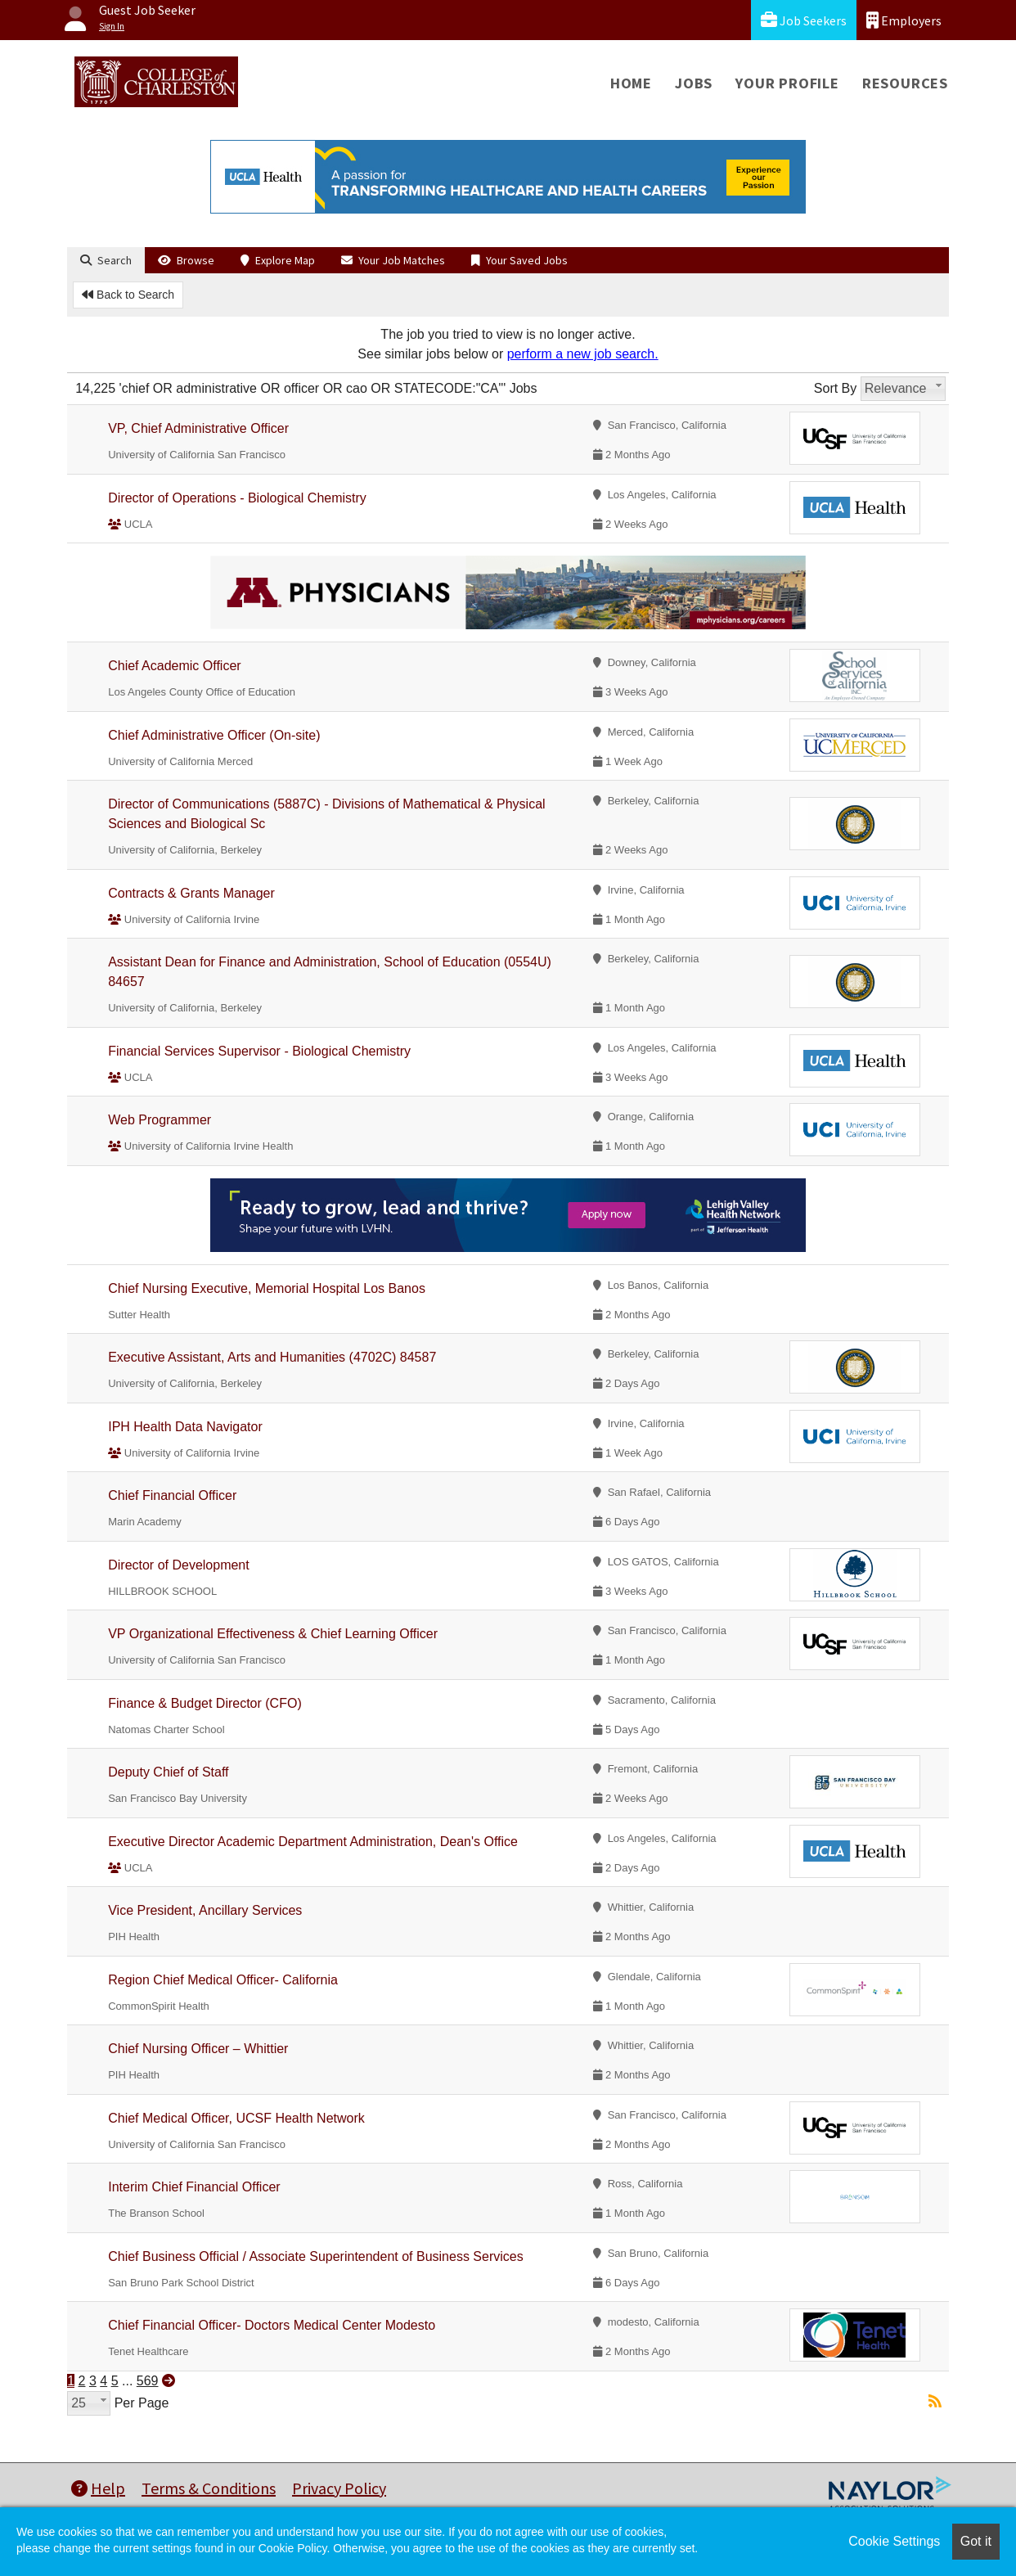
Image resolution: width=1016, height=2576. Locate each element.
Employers (904, 20)
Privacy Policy (339, 2488)
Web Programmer (159, 1120)
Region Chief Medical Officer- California (223, 1980)
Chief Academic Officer (174, 666)
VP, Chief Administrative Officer (198, 428)
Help (98, 2488)
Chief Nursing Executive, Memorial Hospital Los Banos (266, 1288)
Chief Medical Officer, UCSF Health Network (236, 2118)
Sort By (835, 388)
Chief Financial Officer (172, 1495)
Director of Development (179, 1565)
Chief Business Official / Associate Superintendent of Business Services (316, 2256)
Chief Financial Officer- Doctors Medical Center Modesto (271, 2325)
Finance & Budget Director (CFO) (205, 1703)
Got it (975, 2541)
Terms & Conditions (209, 2488)
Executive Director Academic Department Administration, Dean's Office (313, 1842)
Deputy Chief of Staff (168, 1772)
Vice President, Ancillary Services (205, 1910)
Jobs (694, 83)
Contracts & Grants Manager (191, 893)
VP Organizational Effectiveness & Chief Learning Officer (273, 1634)
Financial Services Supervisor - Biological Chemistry (259, 1051)
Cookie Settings (894, 2541)
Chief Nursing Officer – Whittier (198, 2049)
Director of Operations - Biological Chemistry (237, 498)
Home (631, 83)
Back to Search (128, 294)
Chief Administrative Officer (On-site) (214, 735)
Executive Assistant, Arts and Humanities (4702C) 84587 (272, 1357)
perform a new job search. (583, 354)
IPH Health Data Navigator (185, 1427)
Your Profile (787, 83)
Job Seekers (804, 20)
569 (148, 2381)
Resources (905, 83)
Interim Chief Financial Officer (194, 2187)
